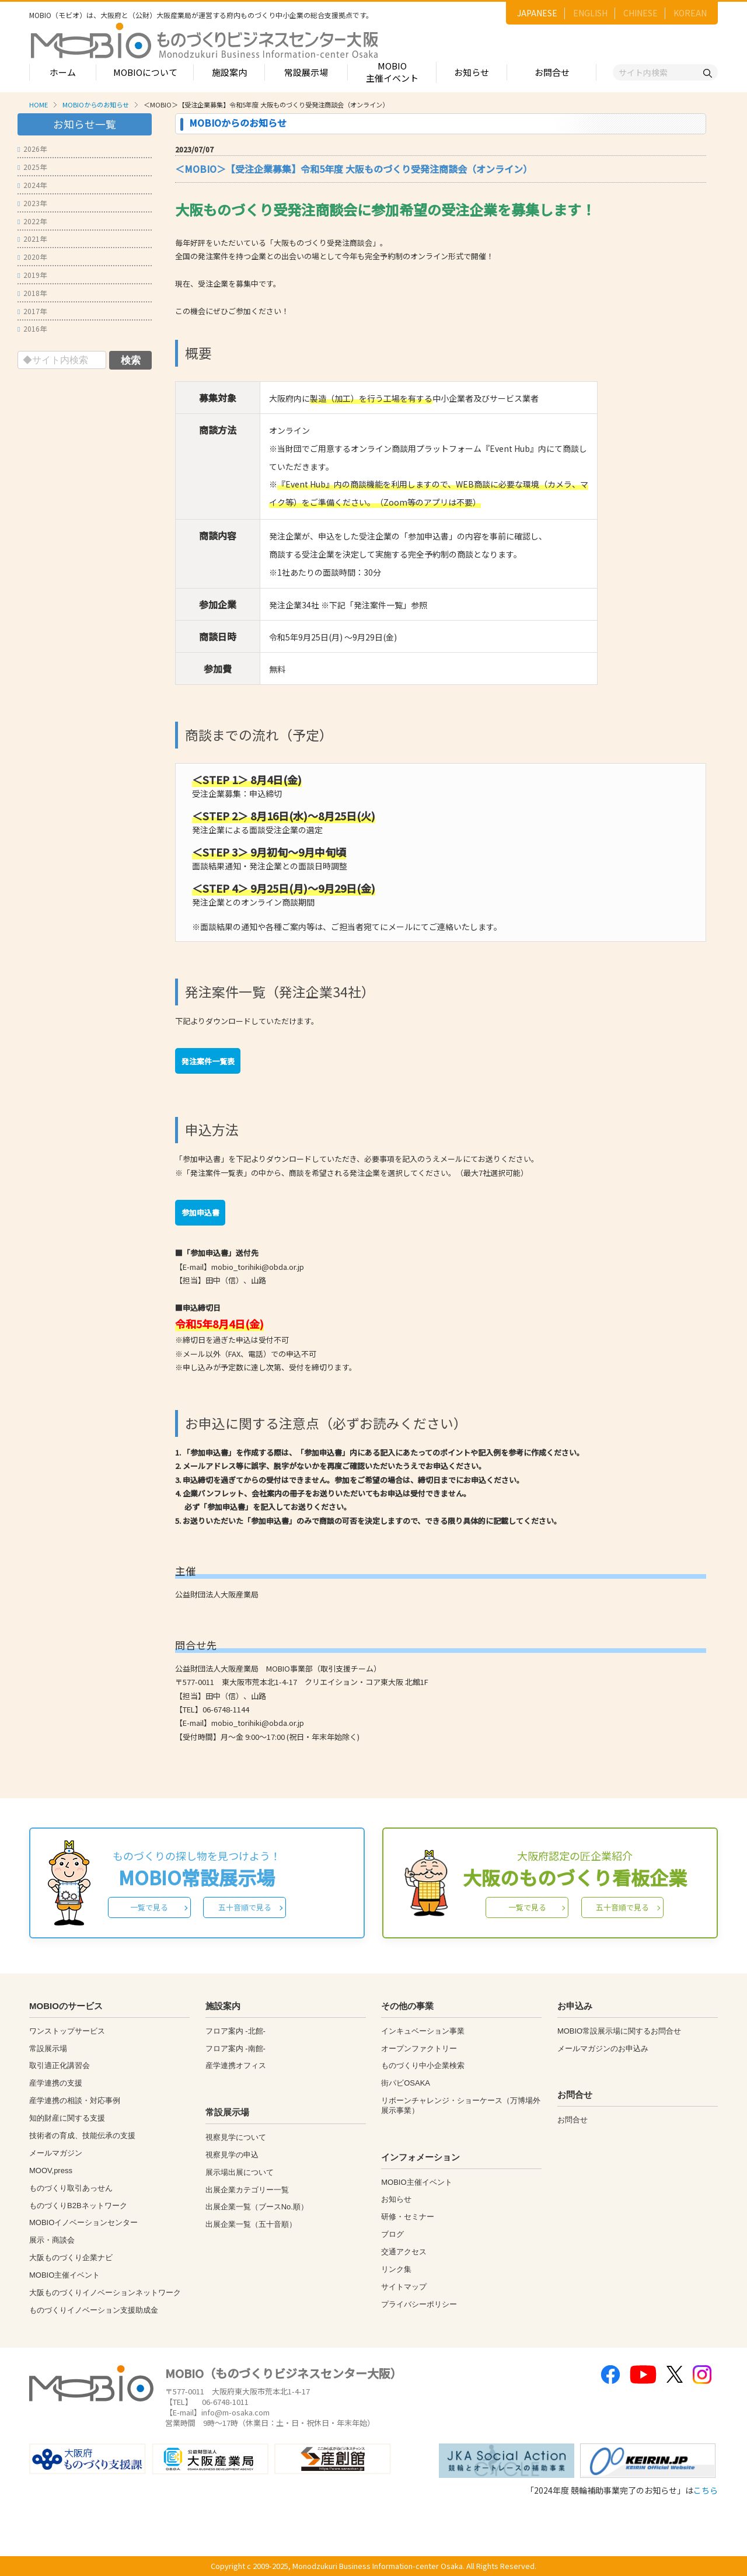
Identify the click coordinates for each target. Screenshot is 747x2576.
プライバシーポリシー (419, 2304)
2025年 (32, 167)
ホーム (63, 72)
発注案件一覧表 (208, 1061)
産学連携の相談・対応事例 (74, 2100)
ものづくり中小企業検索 (423, 2065)
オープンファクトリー (419, 2048)
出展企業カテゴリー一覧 (247, 2189)
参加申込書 (200, 1212)
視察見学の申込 (232, 2154)
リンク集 (396, 2269)
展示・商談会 (52, 2240)
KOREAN (690, 13)
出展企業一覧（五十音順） (250, 2224)
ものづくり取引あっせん (71, 2188)
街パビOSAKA (405, 2083)
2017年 (32, 311)
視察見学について (235, 2137)
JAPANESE (537, 13)
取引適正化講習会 (59, 2065)
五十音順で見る (244, 1907)
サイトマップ (404, 2286)
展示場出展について (239, 2172)
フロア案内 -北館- (235, 2031)
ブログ (392, 2234)
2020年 (32, 257)
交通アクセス (404, 2251)
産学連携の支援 (55, 2083)
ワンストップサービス (67, 2031)
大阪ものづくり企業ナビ (71, 2257)
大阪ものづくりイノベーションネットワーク (105, 2292)
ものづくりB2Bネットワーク (78, 2205)
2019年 (32, 275)
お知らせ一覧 (84, 124)
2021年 (32, 238)
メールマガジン (55, 2153)
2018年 (32, 293)
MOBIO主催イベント (392, 72)
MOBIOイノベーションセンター (83, 2222)
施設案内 (229, 72)
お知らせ (471, 72)
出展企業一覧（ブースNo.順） (256, 2206)
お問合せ (552, 72)
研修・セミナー (407, 2216)
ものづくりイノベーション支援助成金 (93, 2310)
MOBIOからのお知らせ (95, 104)
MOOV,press (50, 2170)
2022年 (32, 221)
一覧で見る (149, 1907)
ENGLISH (590, 13)
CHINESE (640, 13)
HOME (38, 104)
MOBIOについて (145, 72)
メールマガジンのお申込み (602, 2048)
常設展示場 (306, 72)
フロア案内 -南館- (235, 2048)
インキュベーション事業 (423, 2031)
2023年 (32, 203)
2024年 (32, 185)
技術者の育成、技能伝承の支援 (82, 2135)
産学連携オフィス (235, 2065)
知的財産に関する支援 (67, 2118)
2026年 (32, 149)
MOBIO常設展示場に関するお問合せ (619, 2031)
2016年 (32, 328)
